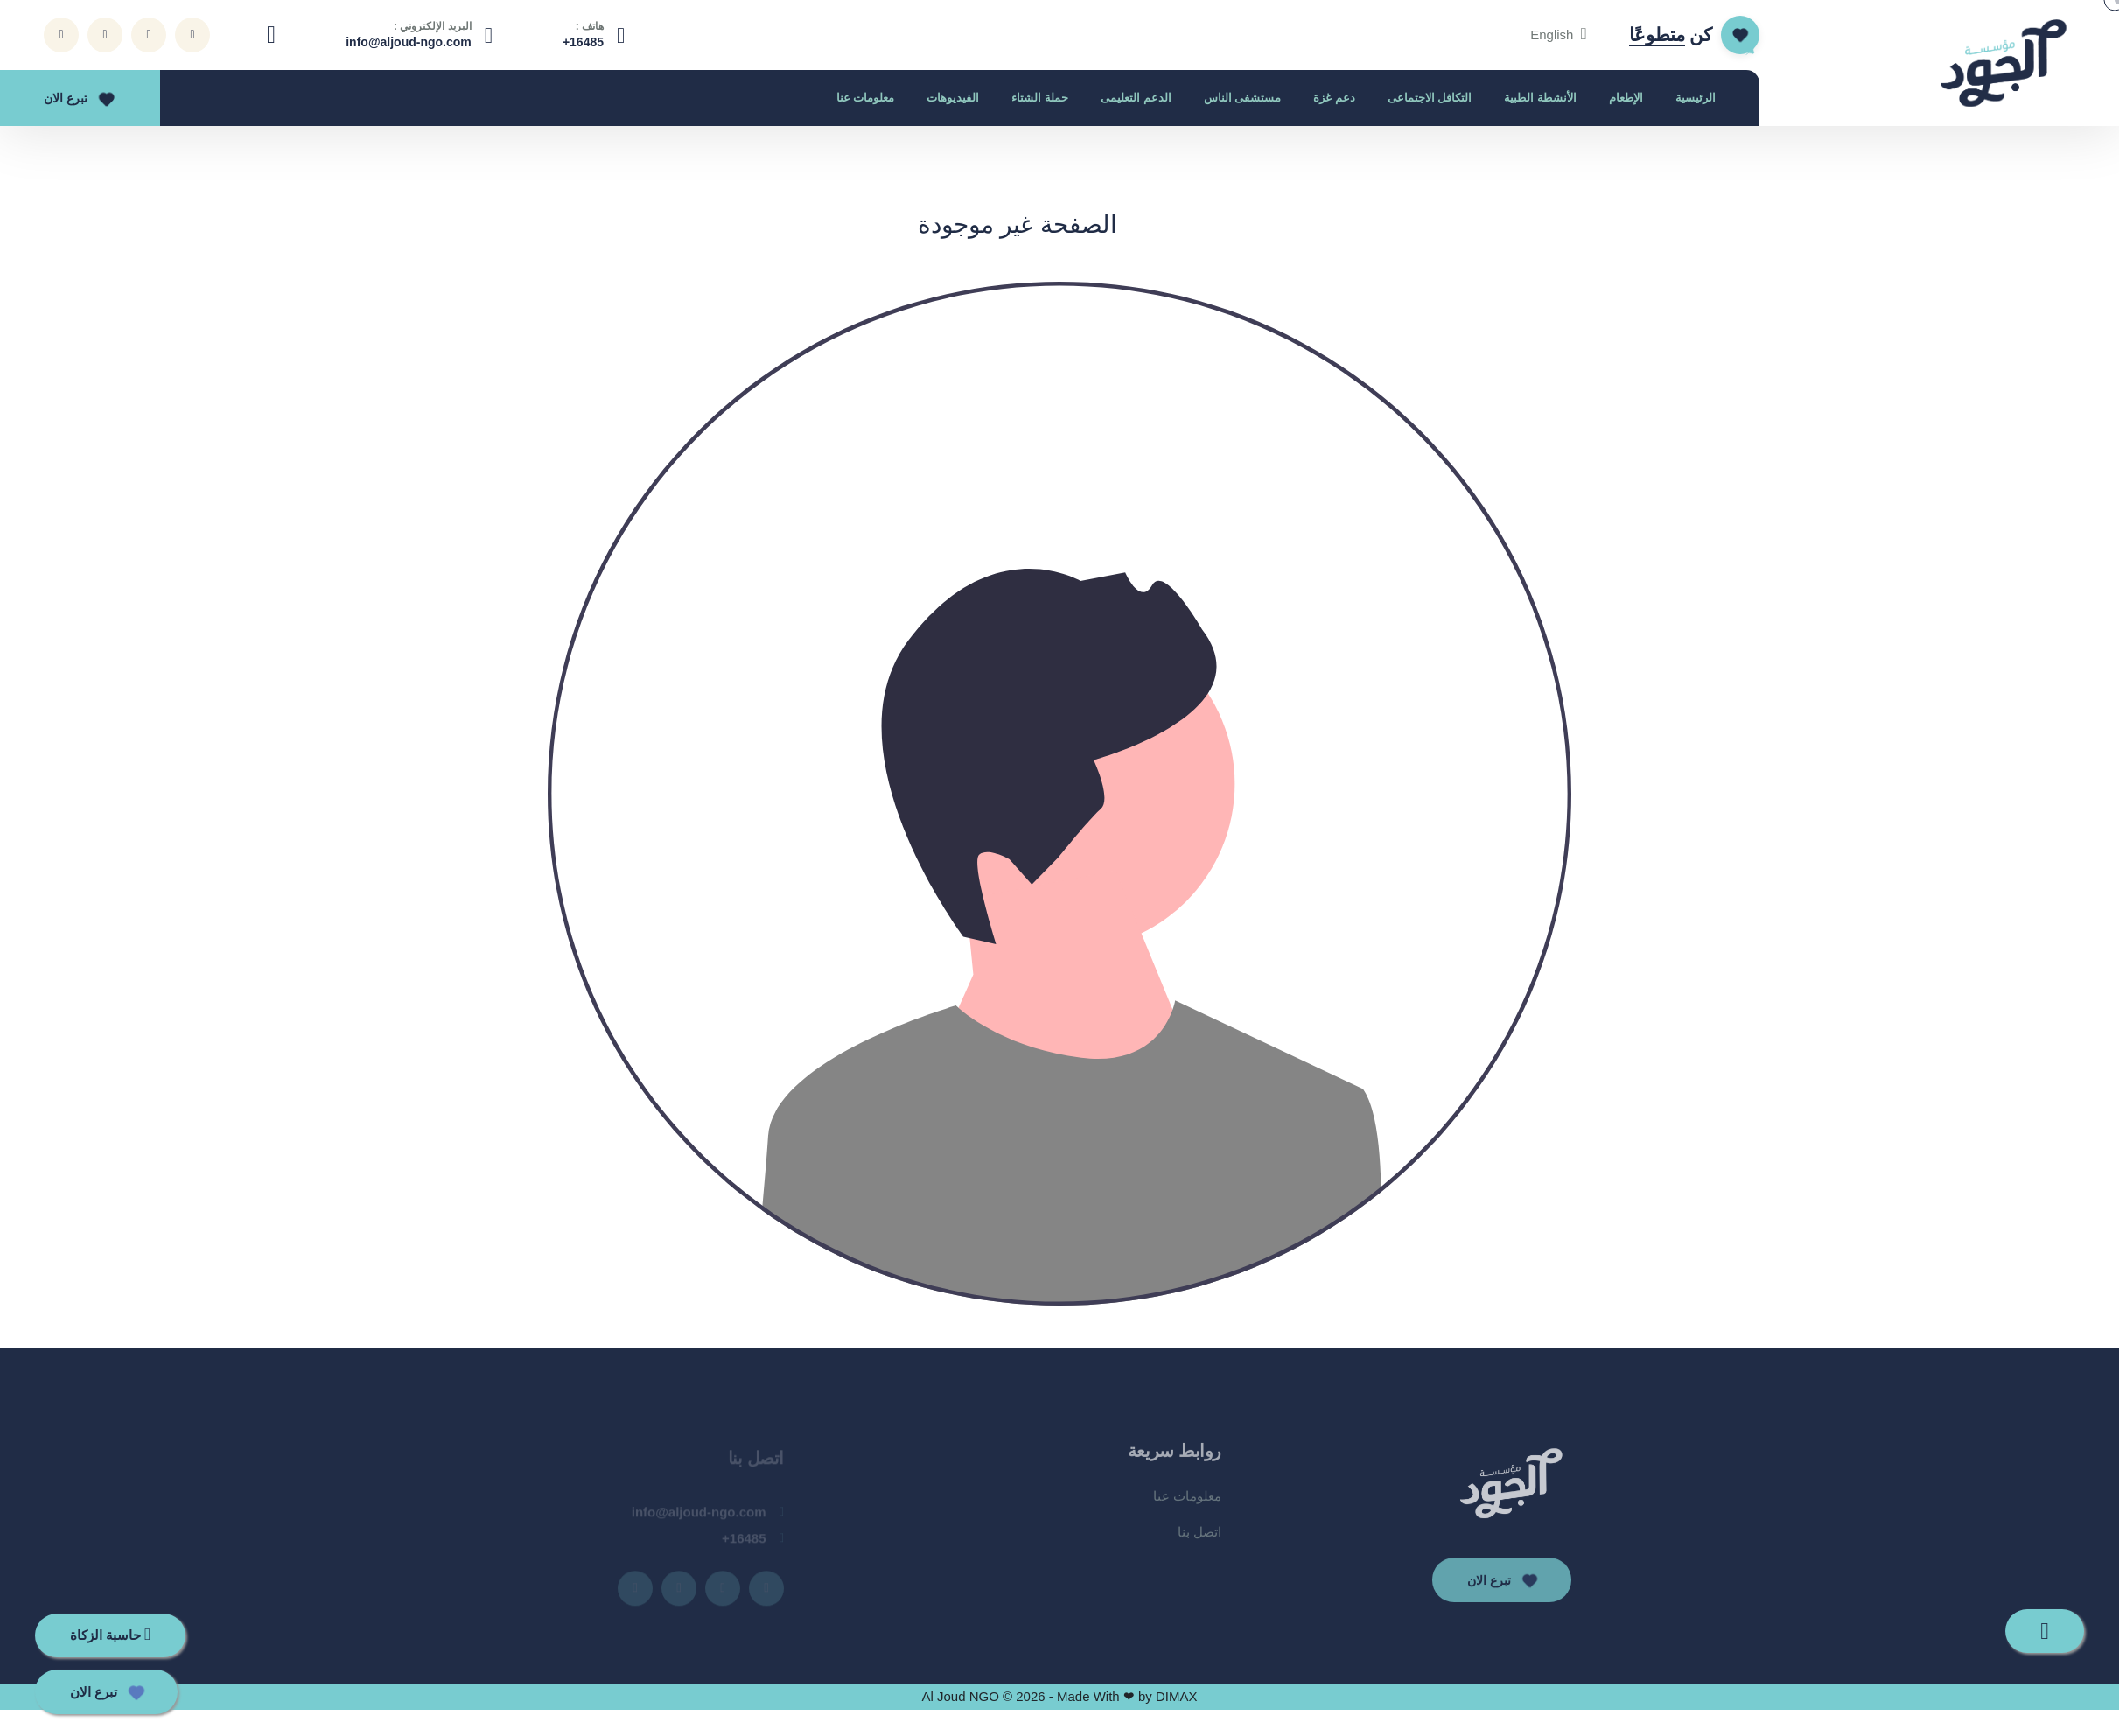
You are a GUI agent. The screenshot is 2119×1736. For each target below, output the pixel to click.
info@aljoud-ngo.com (409, 42)
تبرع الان (76, 98)
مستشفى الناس (1243, 97)
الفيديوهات (953, 97)
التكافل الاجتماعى (1430, 97)
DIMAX (1177, 1696)
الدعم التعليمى (1136, 97)
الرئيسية (1695, 97)
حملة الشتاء (1039, 97)
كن (1670, 35)
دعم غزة (1334, 97)
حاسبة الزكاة (110, 1634)
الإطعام (1626, 97)
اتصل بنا (1199, 1540)
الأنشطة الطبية (1540, 97)
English (1558, 34)
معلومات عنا (865, 97)
